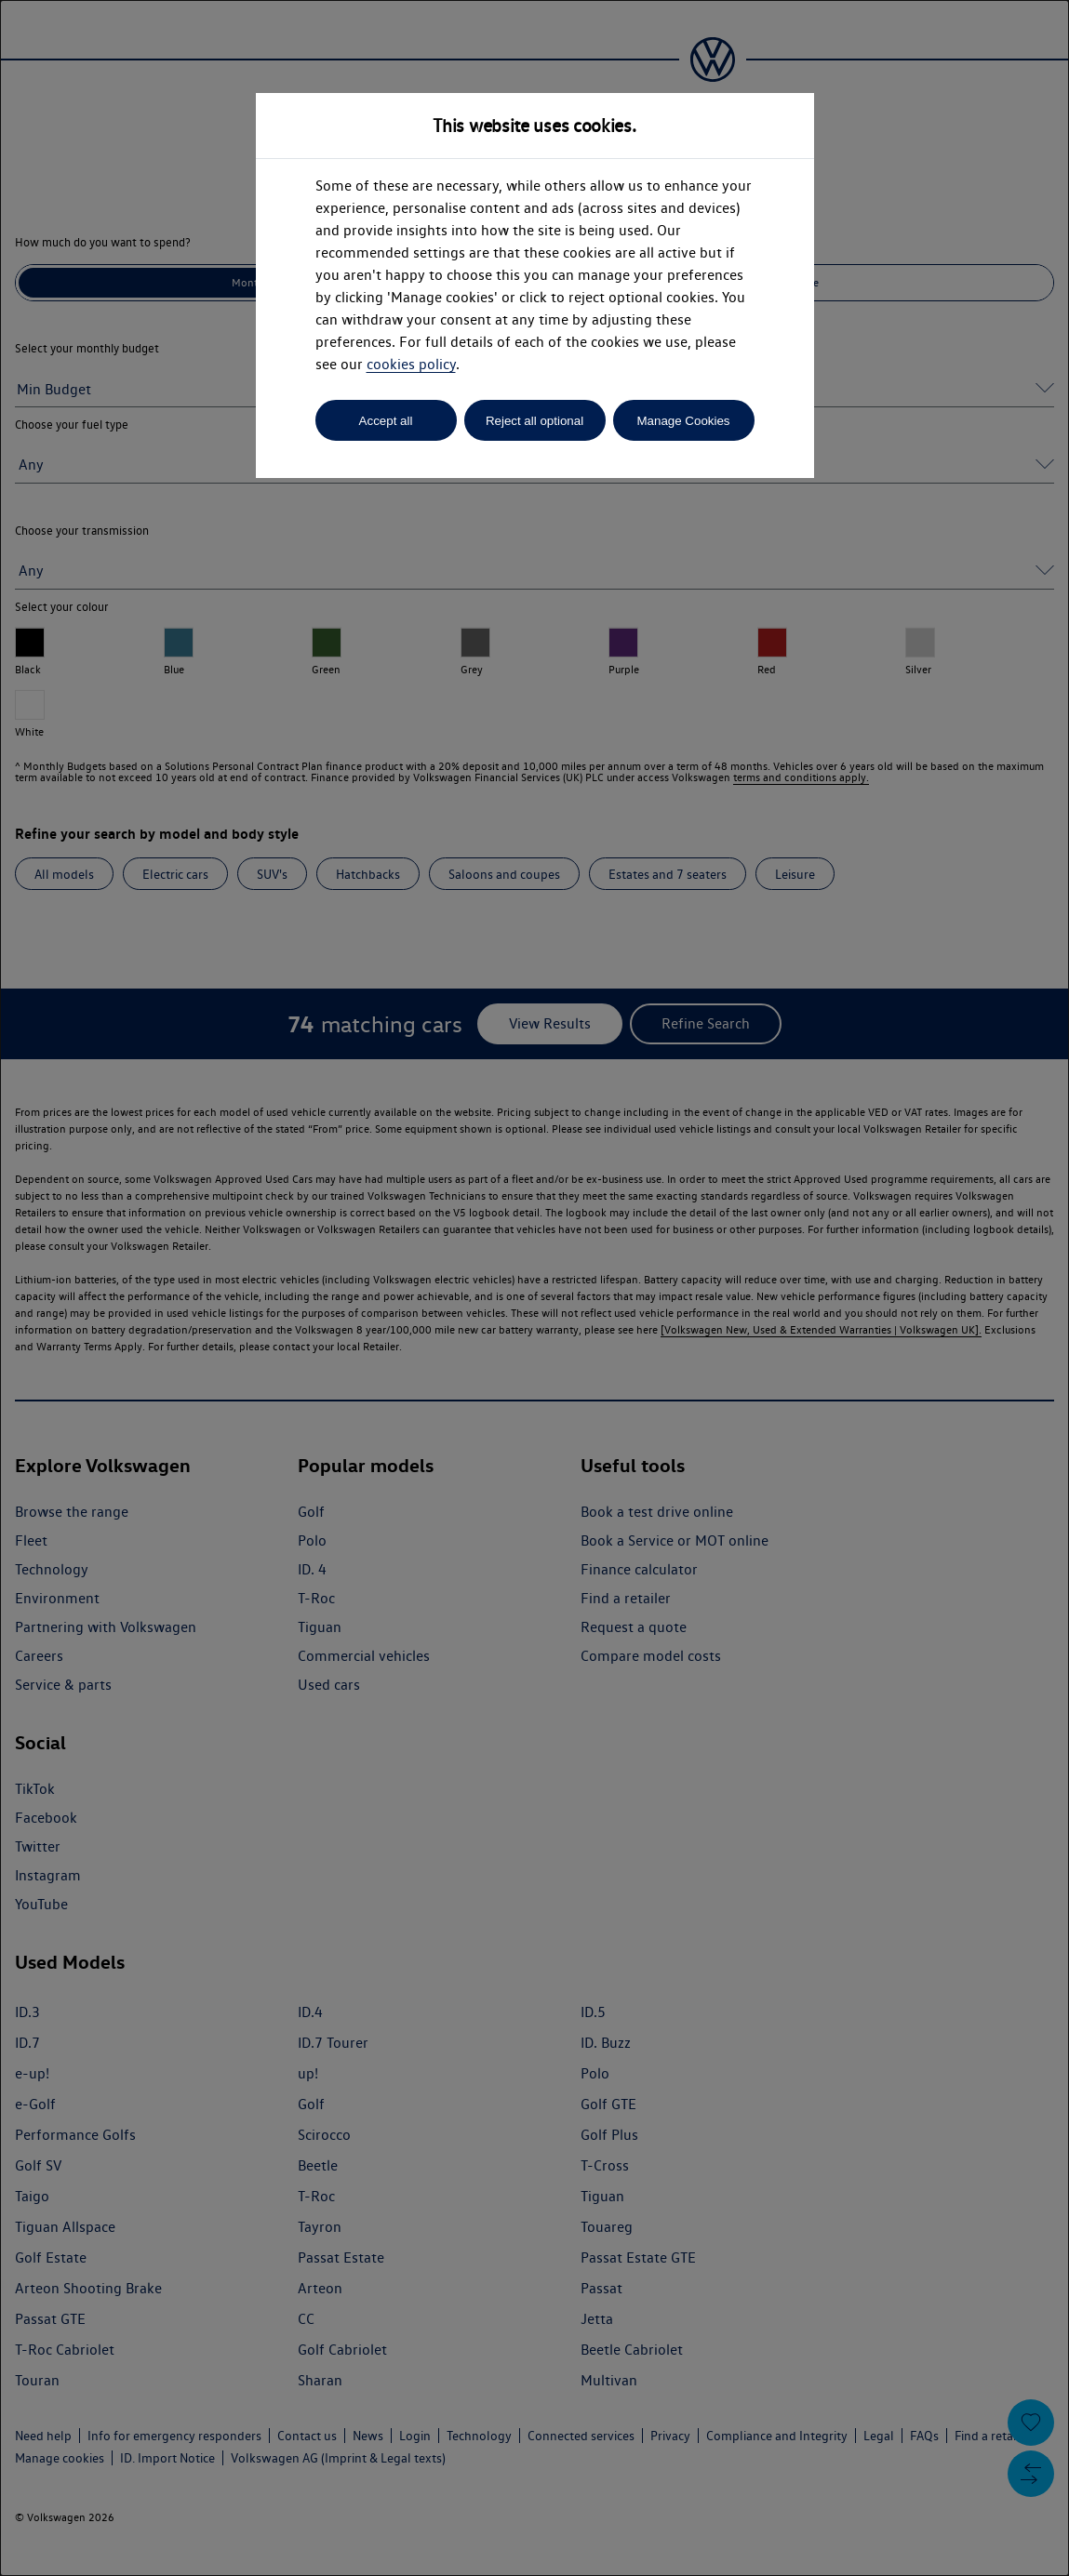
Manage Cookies (682, 421)
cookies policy (411, 364)
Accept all (386, 421)
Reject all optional (534, 421)
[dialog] (534, 1288)
